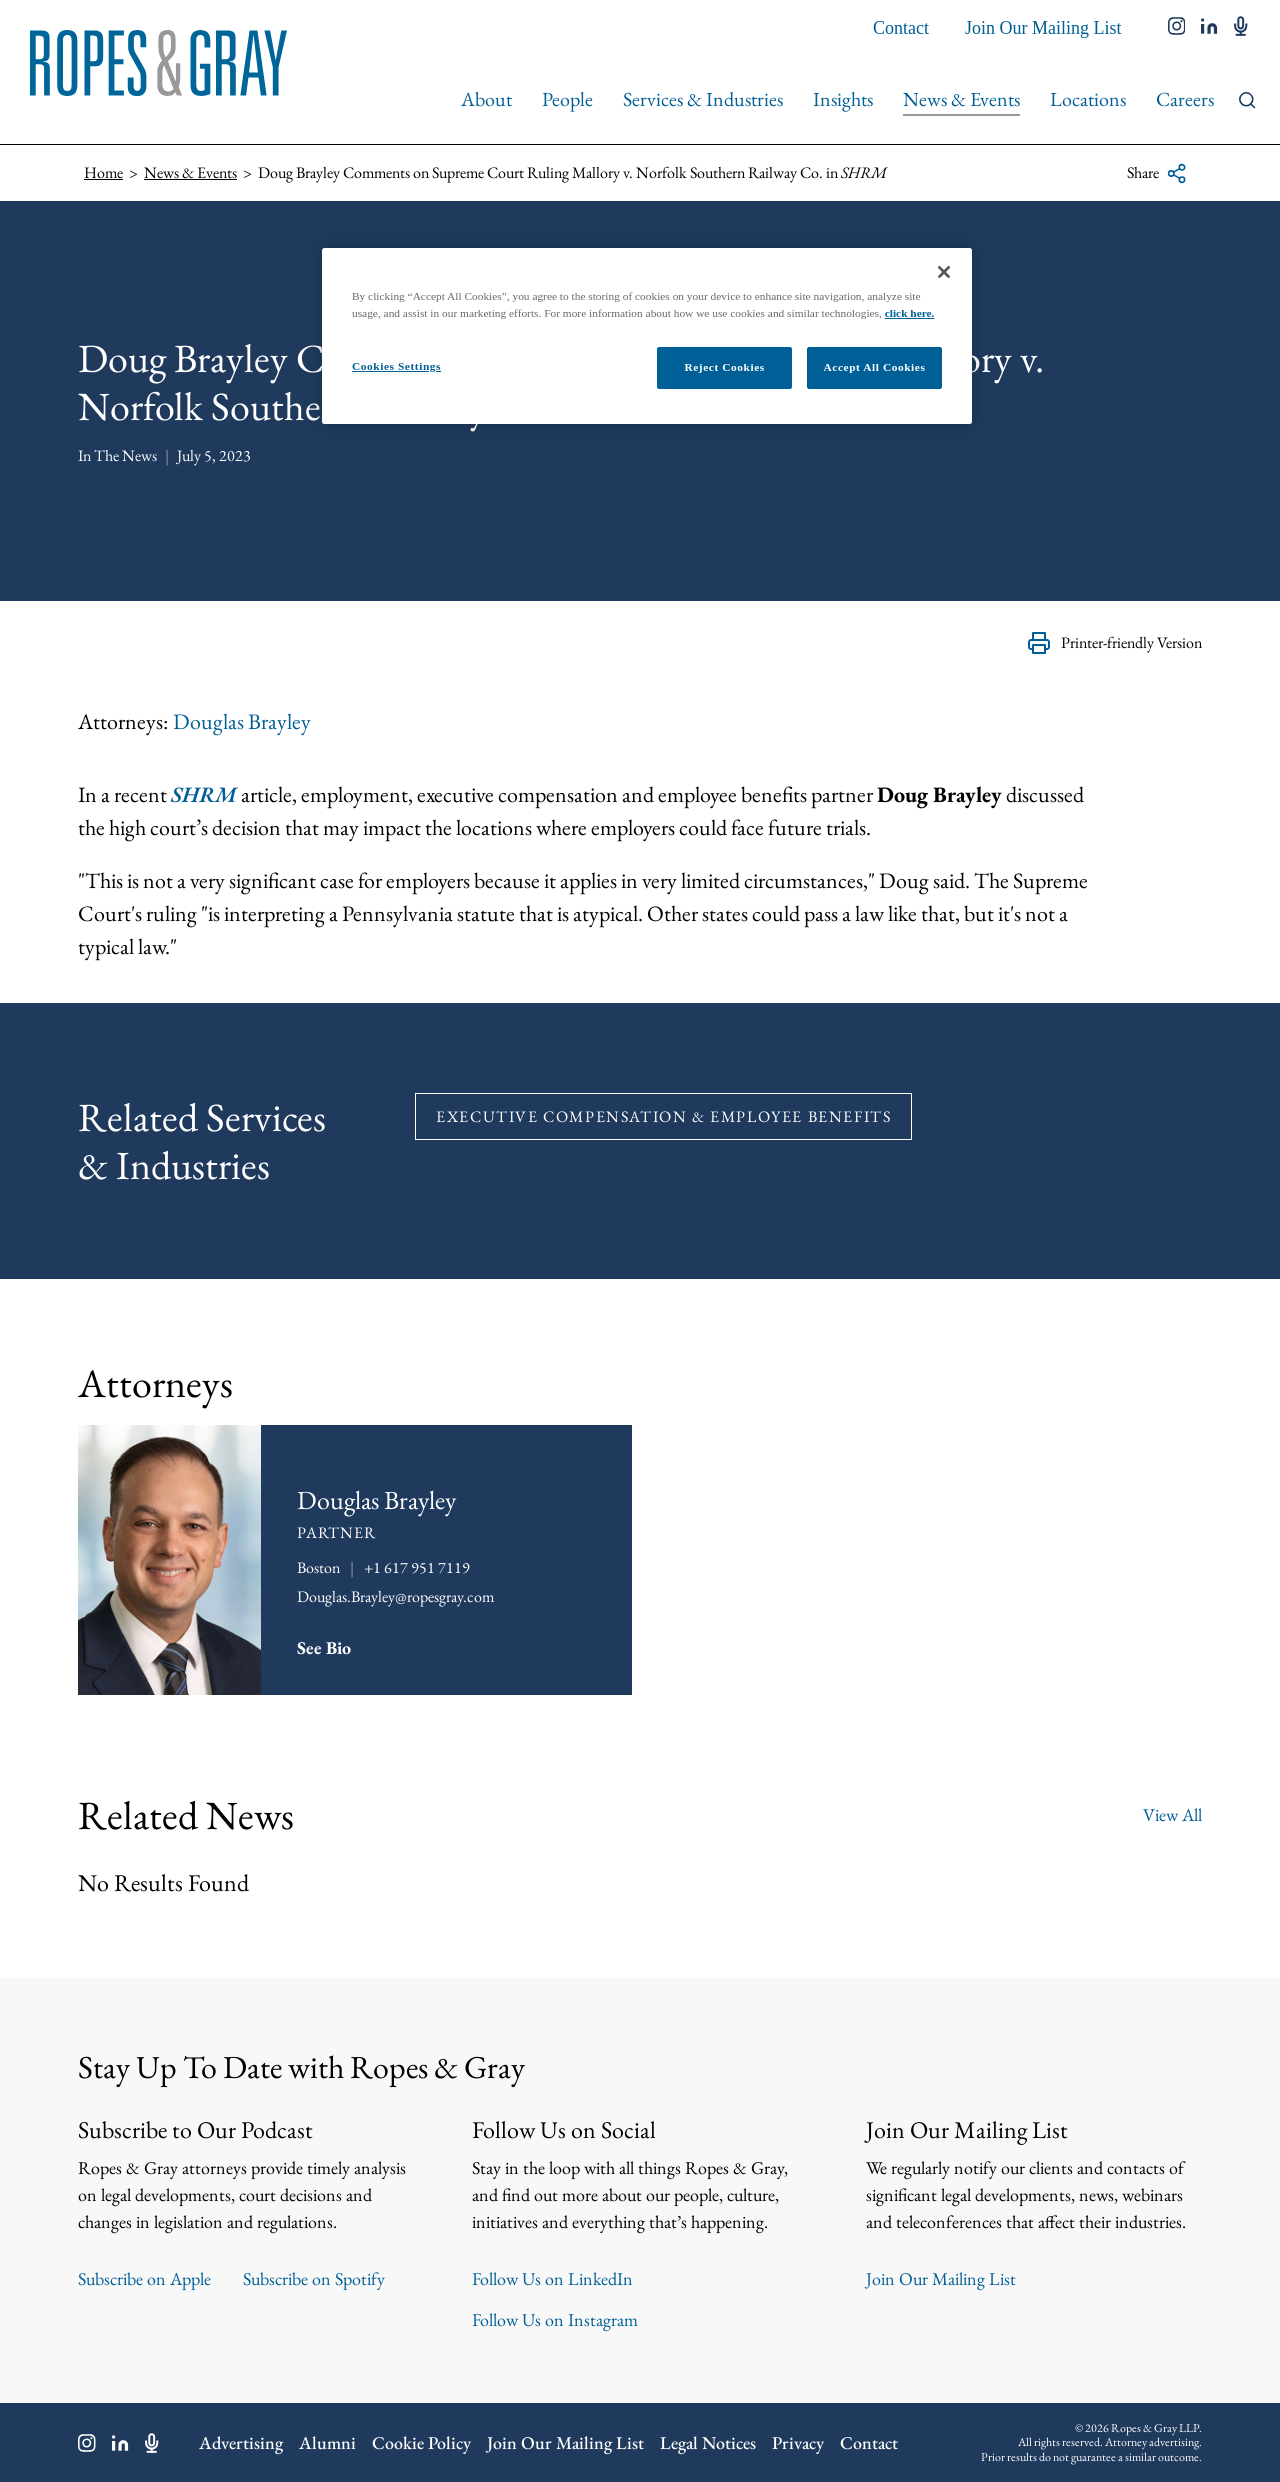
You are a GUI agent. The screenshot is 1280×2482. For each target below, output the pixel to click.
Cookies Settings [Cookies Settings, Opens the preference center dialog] (396, 366)
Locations (1088, 99)
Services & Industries (703, 99)
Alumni (327, 2442)
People (567, 99)
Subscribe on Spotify (314, 2278)
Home (103, 172)
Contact (901, 28)
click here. (910, 313)
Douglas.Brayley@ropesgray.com (395, 1596)
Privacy (798, 2442)
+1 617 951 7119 (417, 1567)
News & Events (961, 99)
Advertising (241, 2442)
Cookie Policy (421, 2442)
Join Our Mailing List (1043, 28)
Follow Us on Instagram (555, 2319)
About (486, 99)
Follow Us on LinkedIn (552, 2278)
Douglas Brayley (242, 721)
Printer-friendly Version (1114, 643)
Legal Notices (708, 2442)
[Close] (944, 272)
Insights (843, 99)
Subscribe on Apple (144, 2278)
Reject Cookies (724, 367)
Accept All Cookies (875, 367)
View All (1172, 1814)
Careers (1185, 99)
